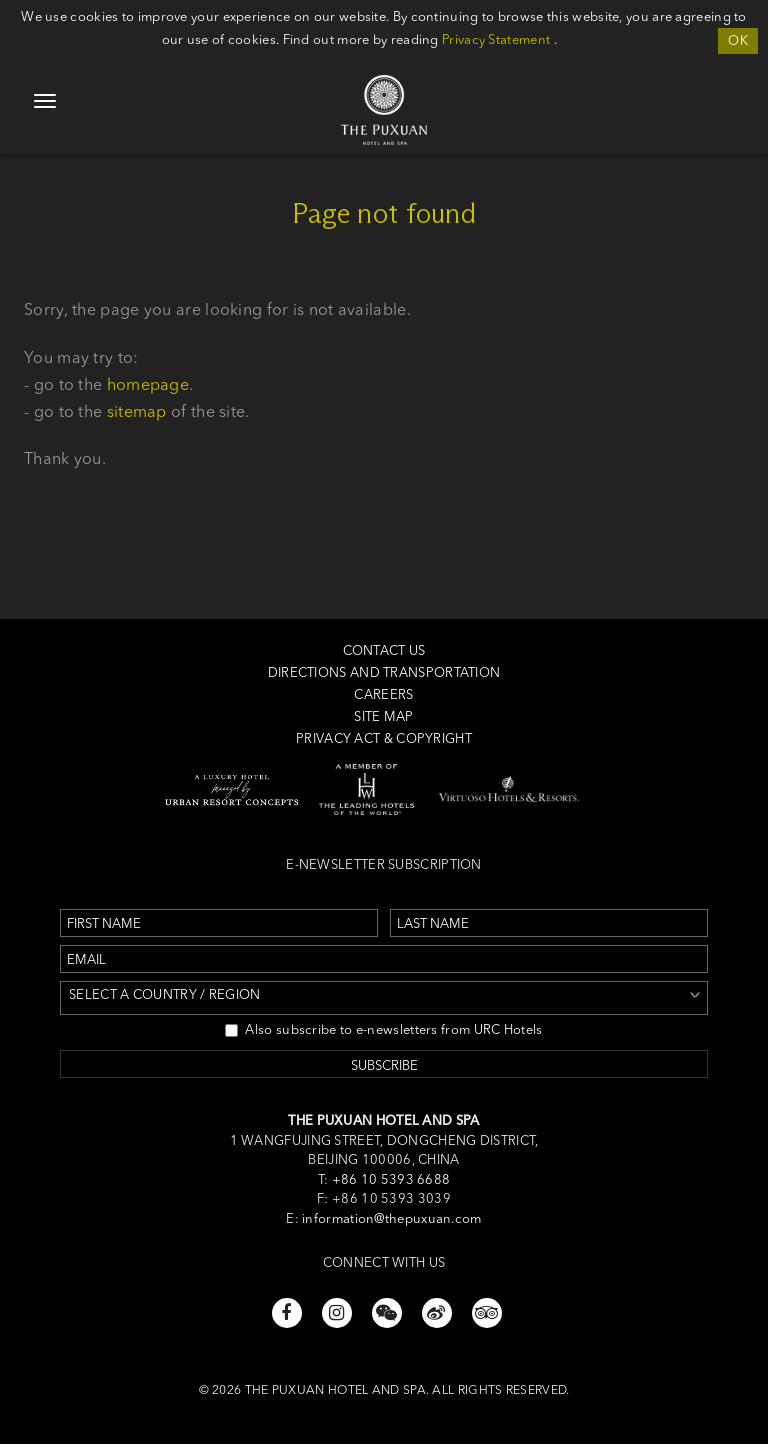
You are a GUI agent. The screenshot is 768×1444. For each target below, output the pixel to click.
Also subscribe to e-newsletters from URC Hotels (383, 1029)
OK (738, 40)
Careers (383, 694)
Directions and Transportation (384, 672)
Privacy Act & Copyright (384, 738)
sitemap (137, 411)
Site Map (383, 716)
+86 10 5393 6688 (389, 1179)
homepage (148, 384)
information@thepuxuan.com (392, 1218)
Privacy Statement (496, 39)
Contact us (384, 650)
